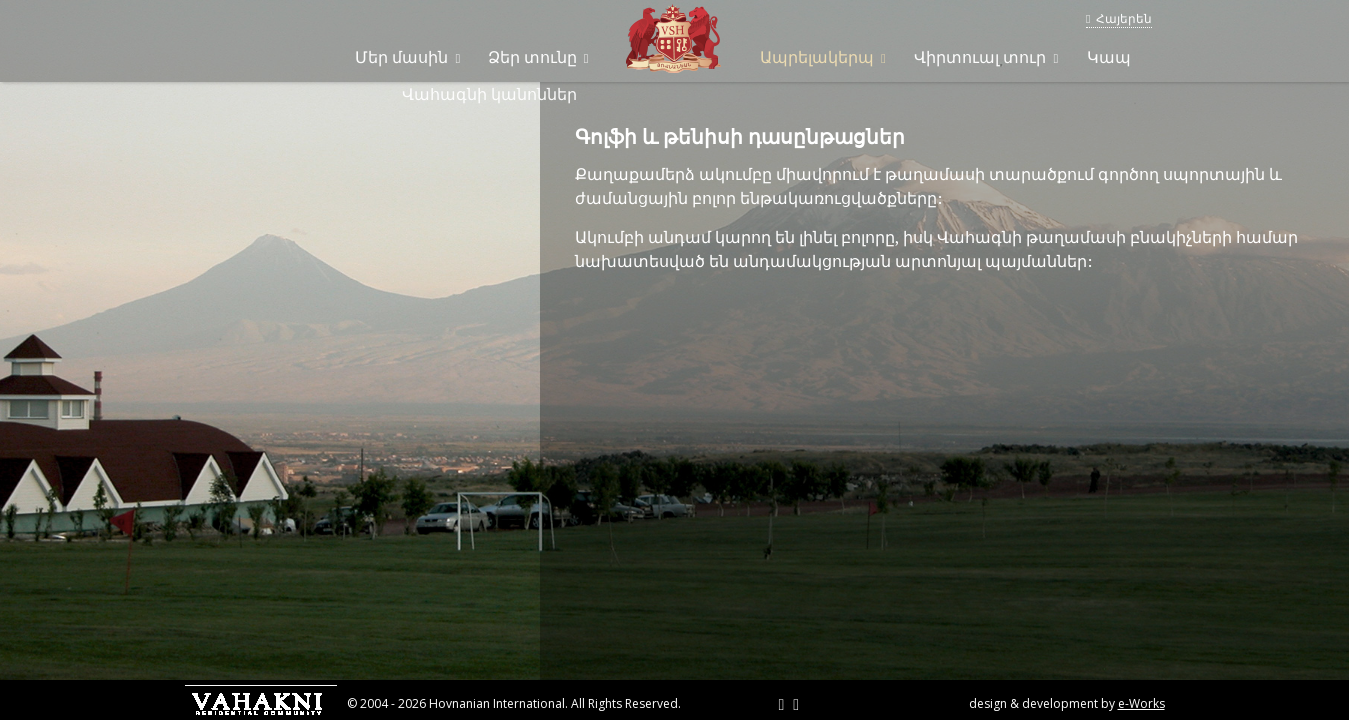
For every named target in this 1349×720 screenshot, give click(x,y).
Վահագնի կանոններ (489, 94)
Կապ (1109, 57)
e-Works (1141, 703)
